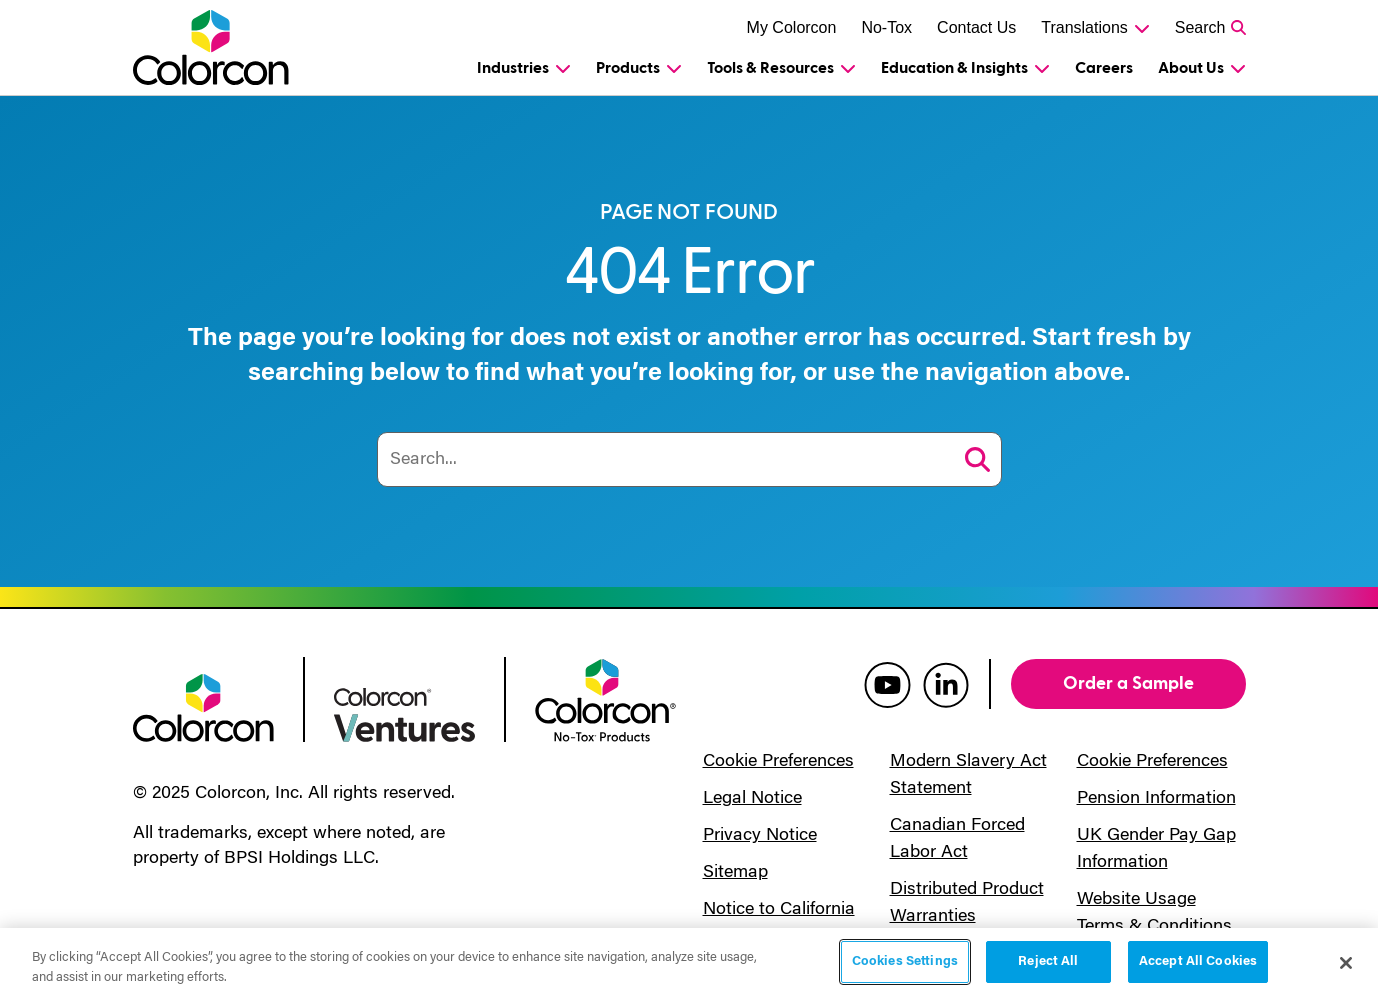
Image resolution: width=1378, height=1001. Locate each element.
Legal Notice (752, 799)
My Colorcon (792, 27)
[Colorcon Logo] (214, 47)
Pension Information (1156, 799)
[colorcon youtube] (887, 684)
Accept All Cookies (1198, 961)
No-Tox (886, 27)
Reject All (1048, 961)
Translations (1084, 27)
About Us (1191, 68)
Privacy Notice (760, 836)
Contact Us (976, 27)
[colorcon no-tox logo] (605, 699)
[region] (689, 964)
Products (628, 68)
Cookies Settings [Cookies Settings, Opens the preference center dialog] (905, 961)
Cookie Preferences (778, 762)
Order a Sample (1128, 683)
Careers (1104, 68)
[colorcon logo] (203, 706)
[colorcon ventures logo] (404, 713)
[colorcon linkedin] (946, 684)
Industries (513, 68)
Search (1200, 27)
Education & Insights (954, 68)
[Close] (1346, 963)
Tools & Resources (770, 68)
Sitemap (735, 873)
